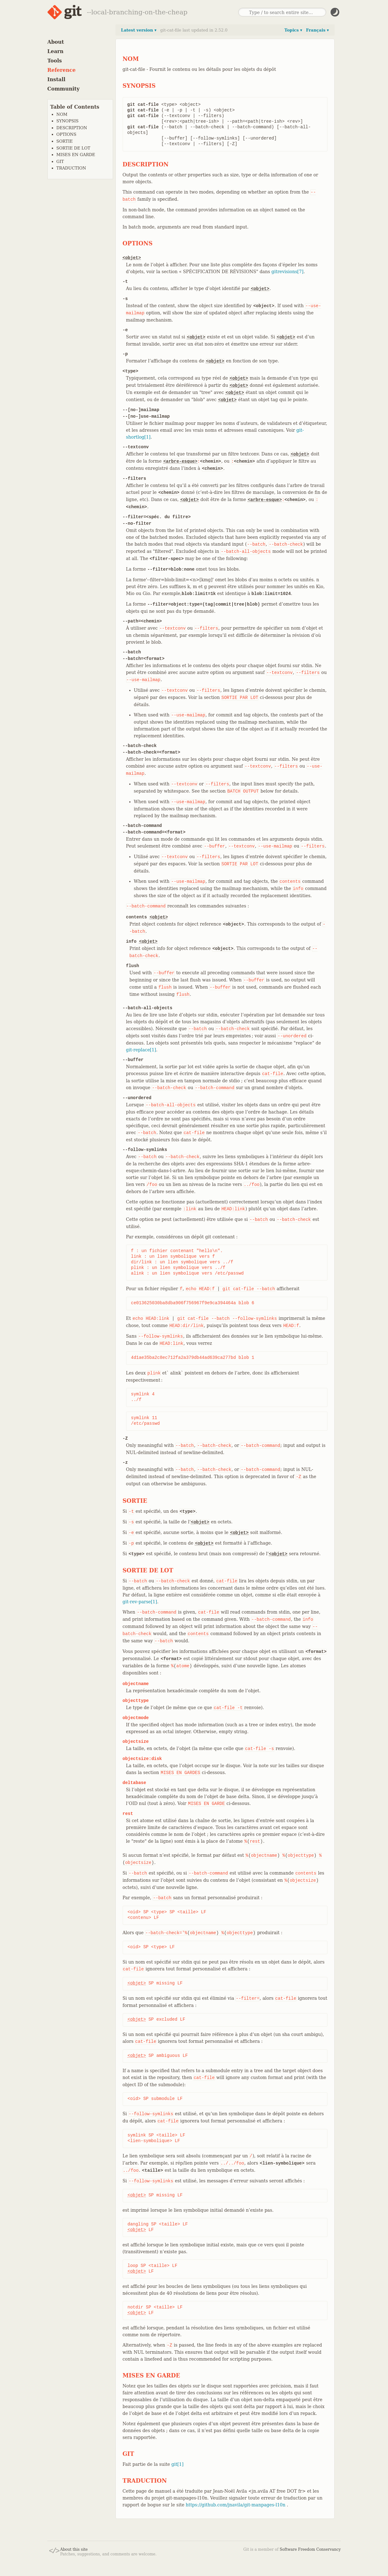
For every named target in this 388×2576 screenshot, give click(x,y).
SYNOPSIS (67, 121)
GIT (60, 161)
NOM (61, 114)
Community (63, 89)
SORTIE (64, 141)
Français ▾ (317, 30)
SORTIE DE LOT (73, 148)
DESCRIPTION (71, 127)
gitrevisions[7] (288, 271)
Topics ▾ (293, 30)
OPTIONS (66, 134)
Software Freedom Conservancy (310, 2549)
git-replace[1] (141, 1049)
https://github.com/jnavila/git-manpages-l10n (235, 2504)
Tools (54, 61)
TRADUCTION (71, 168)
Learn (55, 51)
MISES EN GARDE (75, 154)
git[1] (177, 2464)
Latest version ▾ (139, 30)
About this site (74, 2549)
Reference (61, 70)
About (55, 42)
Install (56, 79)
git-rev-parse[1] (140, 1601)
